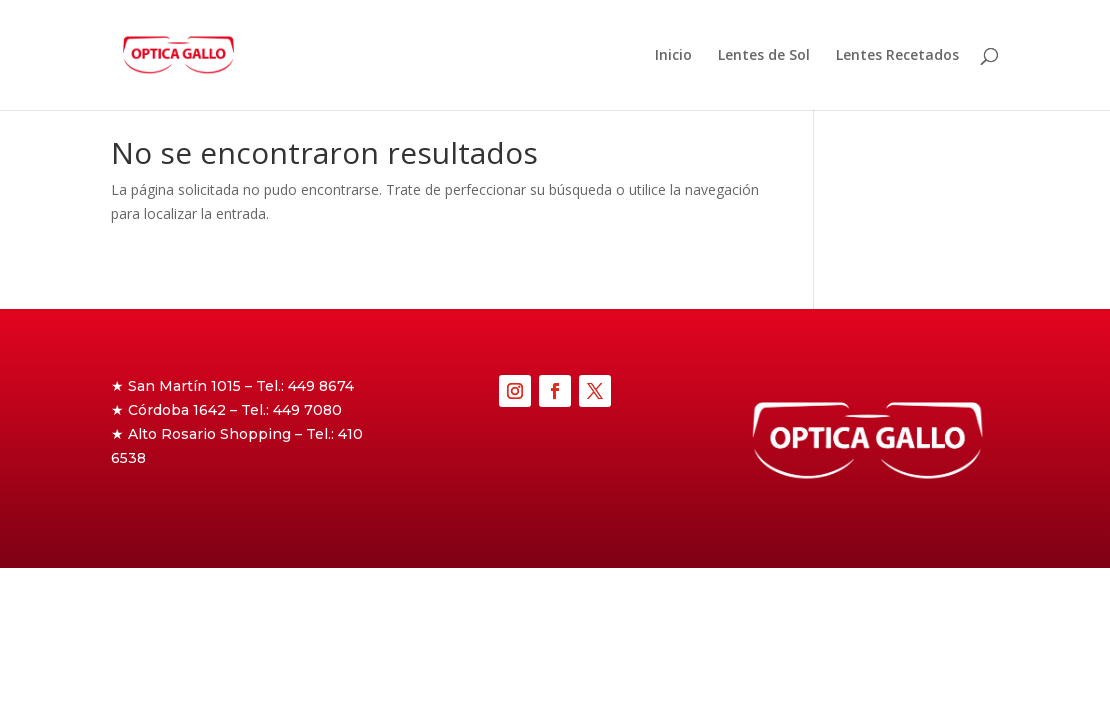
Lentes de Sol (764, 56)
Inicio (673, 56)
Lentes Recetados (897, 56)
